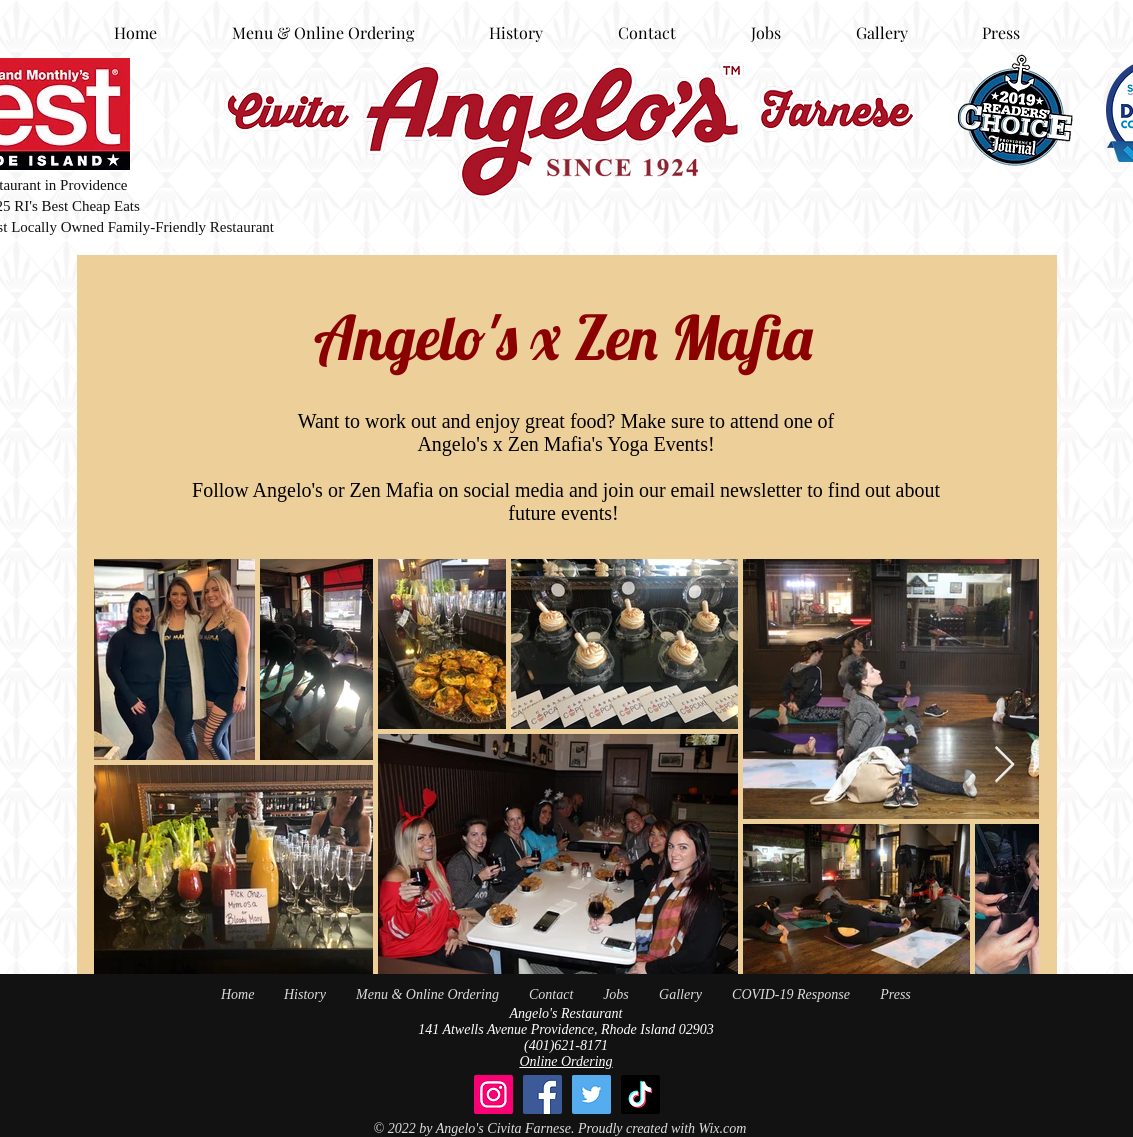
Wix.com (723, 1128)
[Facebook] (542, 1094)
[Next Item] (1004, 765)
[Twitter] (591, 1094)
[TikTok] (640, 1094)
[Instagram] (493, 1094)
